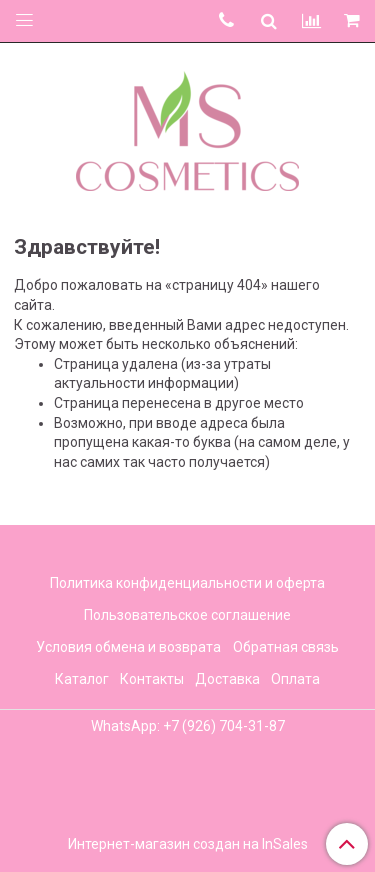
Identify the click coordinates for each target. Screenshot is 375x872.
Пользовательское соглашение (187, 615)
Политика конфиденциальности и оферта (187, 583)
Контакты (152, 679)
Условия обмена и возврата (128, 647)
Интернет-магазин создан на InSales (188, 844)
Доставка (227, 679)
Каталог (82, 679)
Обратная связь (286, 647)
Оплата (295, 679)
